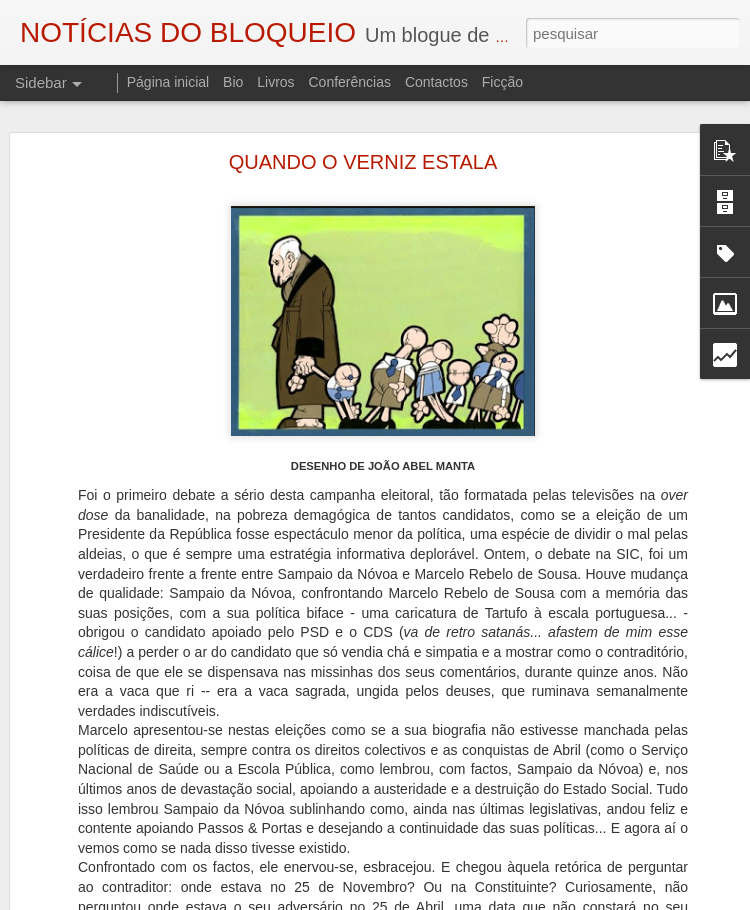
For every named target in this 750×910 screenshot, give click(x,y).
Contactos (436, 82)
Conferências (349, 82)
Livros (275, 82)
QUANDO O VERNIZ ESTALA (363, 158)
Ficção (502, 82)
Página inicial (168, 82)
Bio (233, 82)
